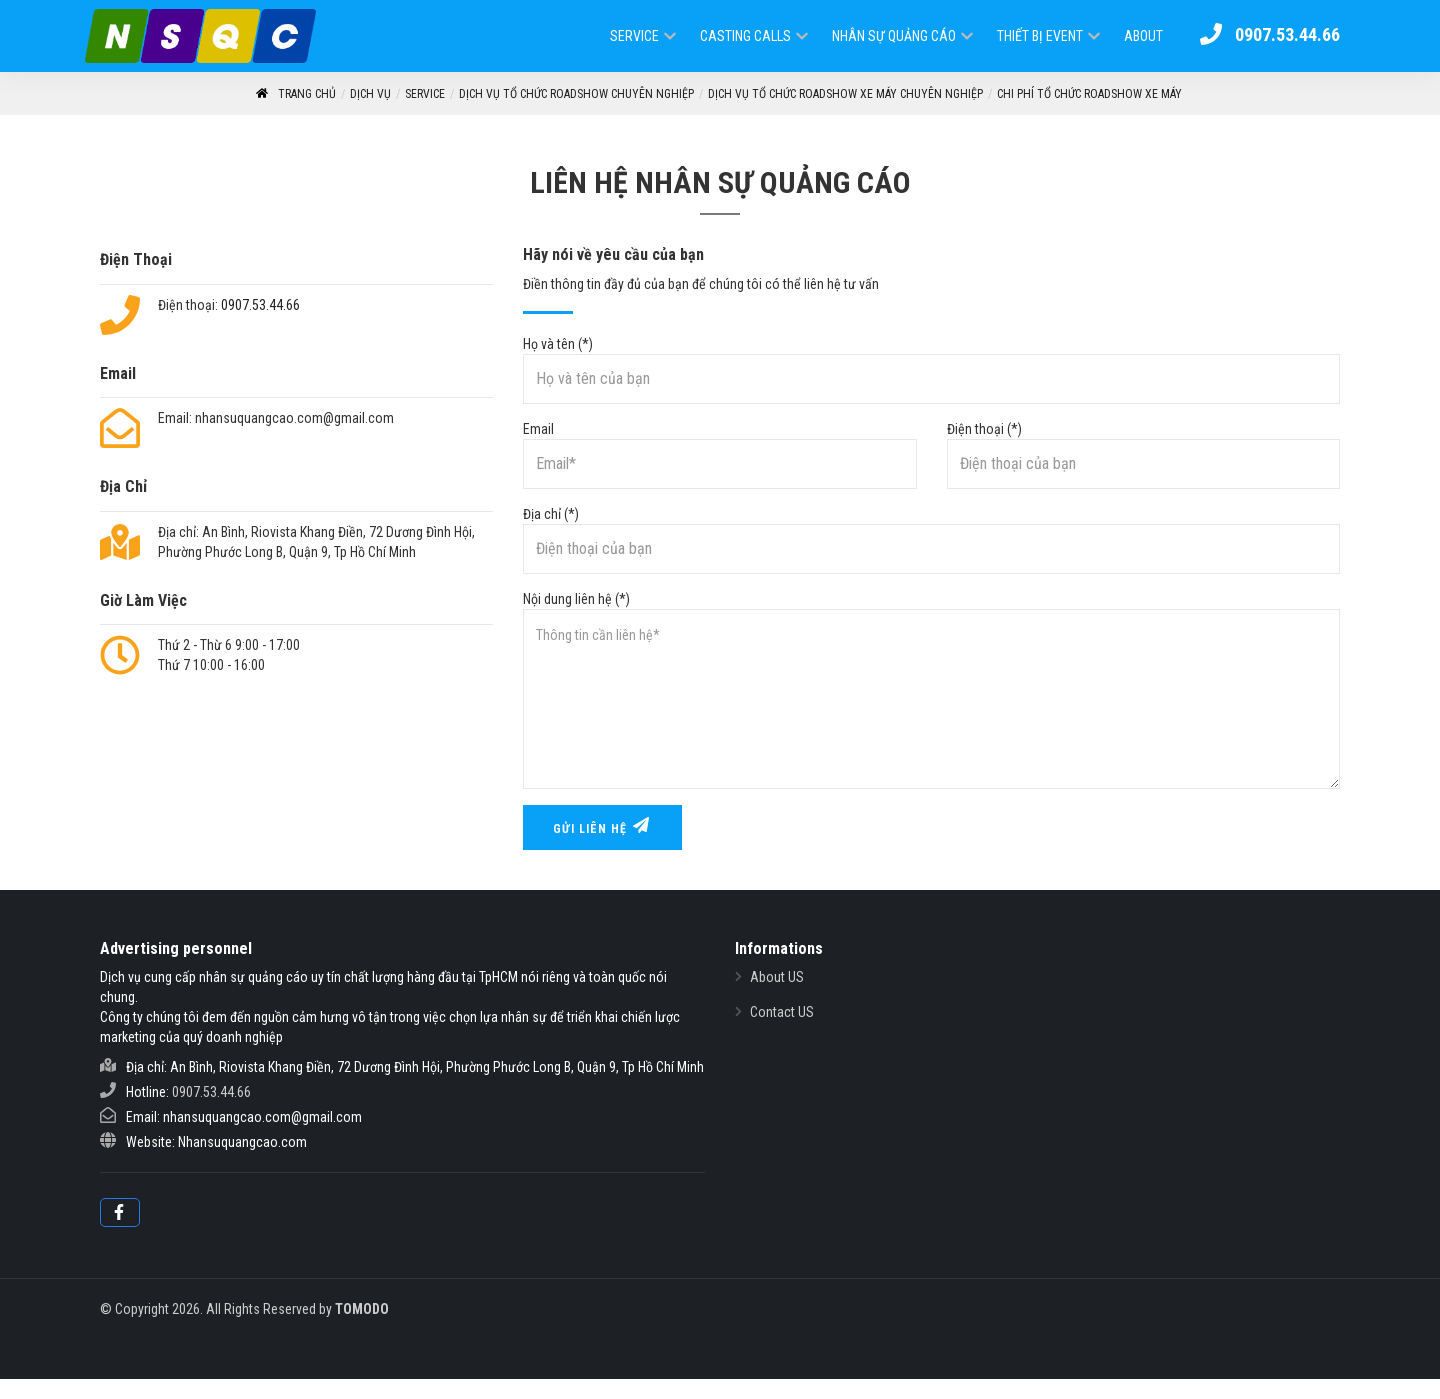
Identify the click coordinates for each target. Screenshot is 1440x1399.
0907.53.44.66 (260, 305)
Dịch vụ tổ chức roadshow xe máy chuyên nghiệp (845, 94)
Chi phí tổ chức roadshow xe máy (1089, 94)
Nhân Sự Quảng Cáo (894, 36)
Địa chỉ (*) (931, 540)
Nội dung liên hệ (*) (931, 690)
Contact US (782, 1012)
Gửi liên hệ (602, 826)
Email (719, 455)
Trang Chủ (295, 94)
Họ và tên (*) (931, 370)
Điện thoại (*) (1143, 455)
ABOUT (1143, 36)
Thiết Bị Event (1040, 36)
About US (777, 977)
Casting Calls (745, 36)
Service (634, 36)
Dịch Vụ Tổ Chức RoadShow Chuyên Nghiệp (576, 94)
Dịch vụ (370, 94)
